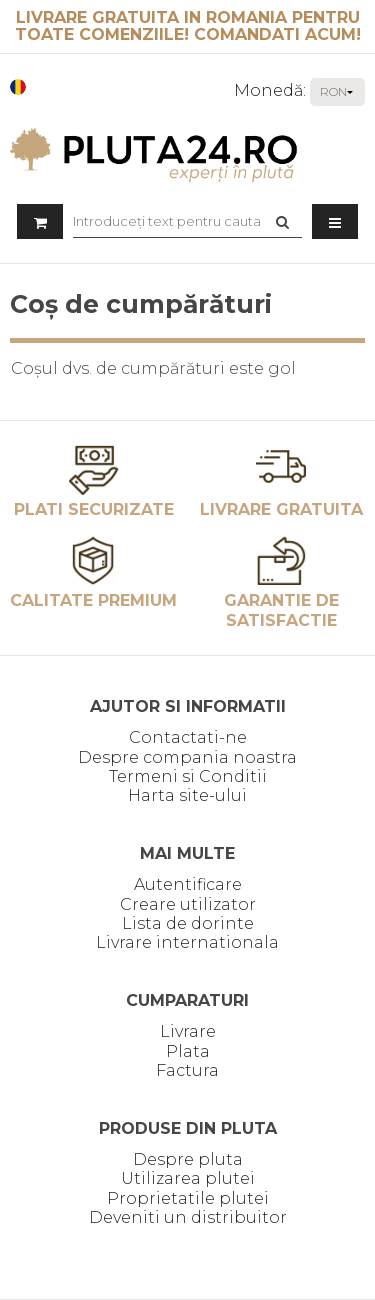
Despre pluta (188, 1159)
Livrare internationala (187, 942)
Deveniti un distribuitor (188, 1217)
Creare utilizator (188, 904)
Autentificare (188, 884)
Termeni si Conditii (188, 776)
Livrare (188, 1031)
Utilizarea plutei (188, 1178)
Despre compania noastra (187, 757)
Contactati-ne (188, 737)
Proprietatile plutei (188, 1198)
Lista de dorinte (188, 923)
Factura (187, 1070)
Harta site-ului (187, 795)
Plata (188, 1051)
